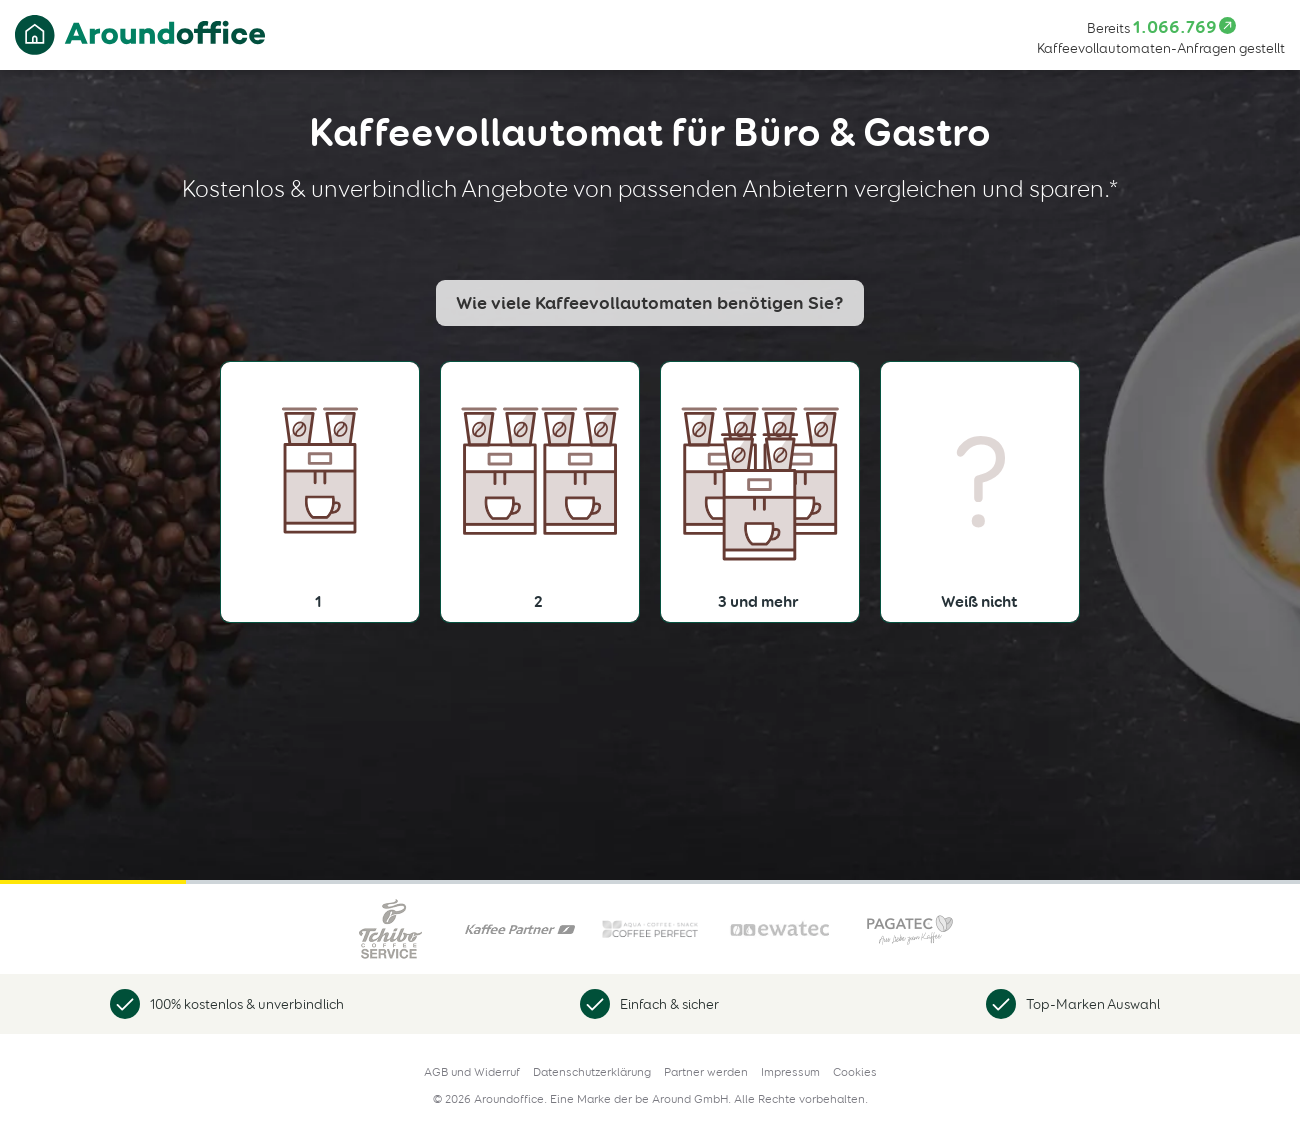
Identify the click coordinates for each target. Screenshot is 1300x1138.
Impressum (790, 1072)
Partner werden (706, 1072)
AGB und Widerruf (472, 1072)
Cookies (855, 1072)
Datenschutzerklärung (592, 1072)
